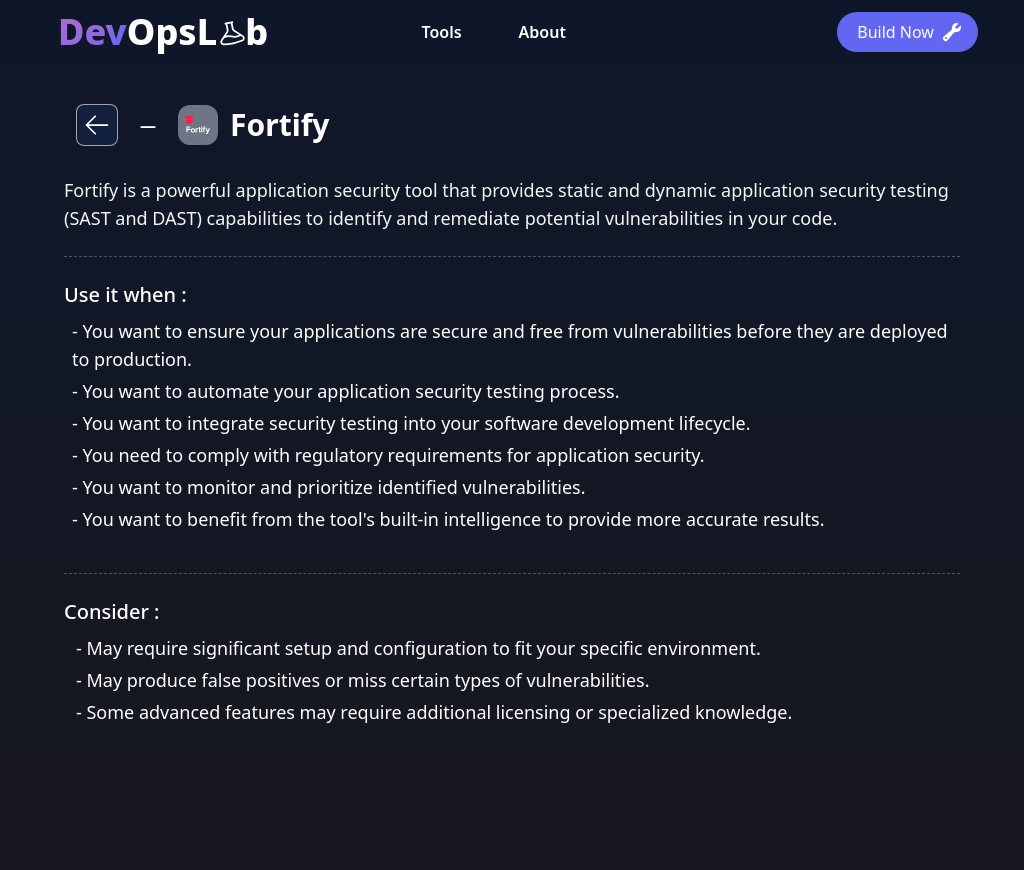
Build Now (909, 32)
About (542, 32)
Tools (441, 32)
